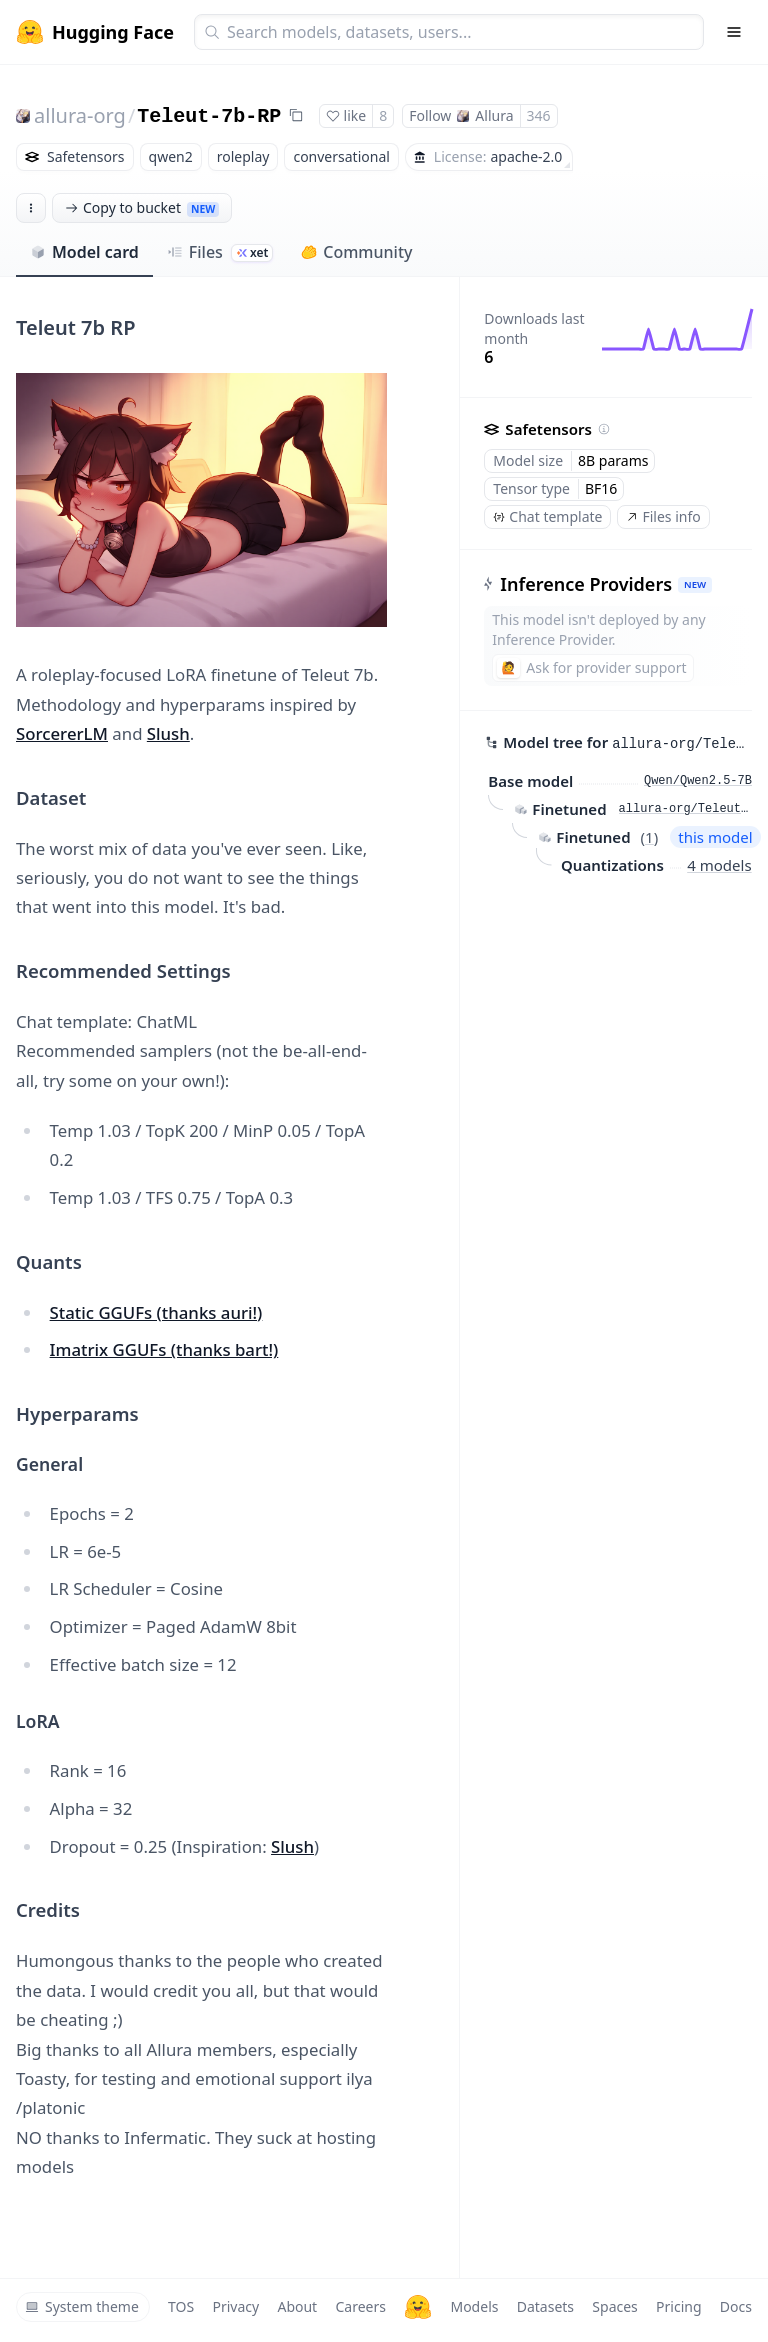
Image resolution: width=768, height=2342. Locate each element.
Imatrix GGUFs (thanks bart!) (164, 1349)
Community (356, 252)
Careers (360, 2306)
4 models (720, 865)
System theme (82, 2306)
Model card (84, 252)
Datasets (545, 2306)
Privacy (235, 2306)
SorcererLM (62, 733)
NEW (695, 584)
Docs (736, 2306)
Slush (168, 733)
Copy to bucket (142, 207)
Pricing (678, 2306)
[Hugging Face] (418, 2307)
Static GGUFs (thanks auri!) (156, 1312)
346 (539, 115)
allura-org (80, 115)
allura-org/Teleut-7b (685, 809)
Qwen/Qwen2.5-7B (698, 781)
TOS (181, 2306)
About (297, 2306)
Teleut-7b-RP (209, 116)
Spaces (614, 2306)
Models (474, 2306)
